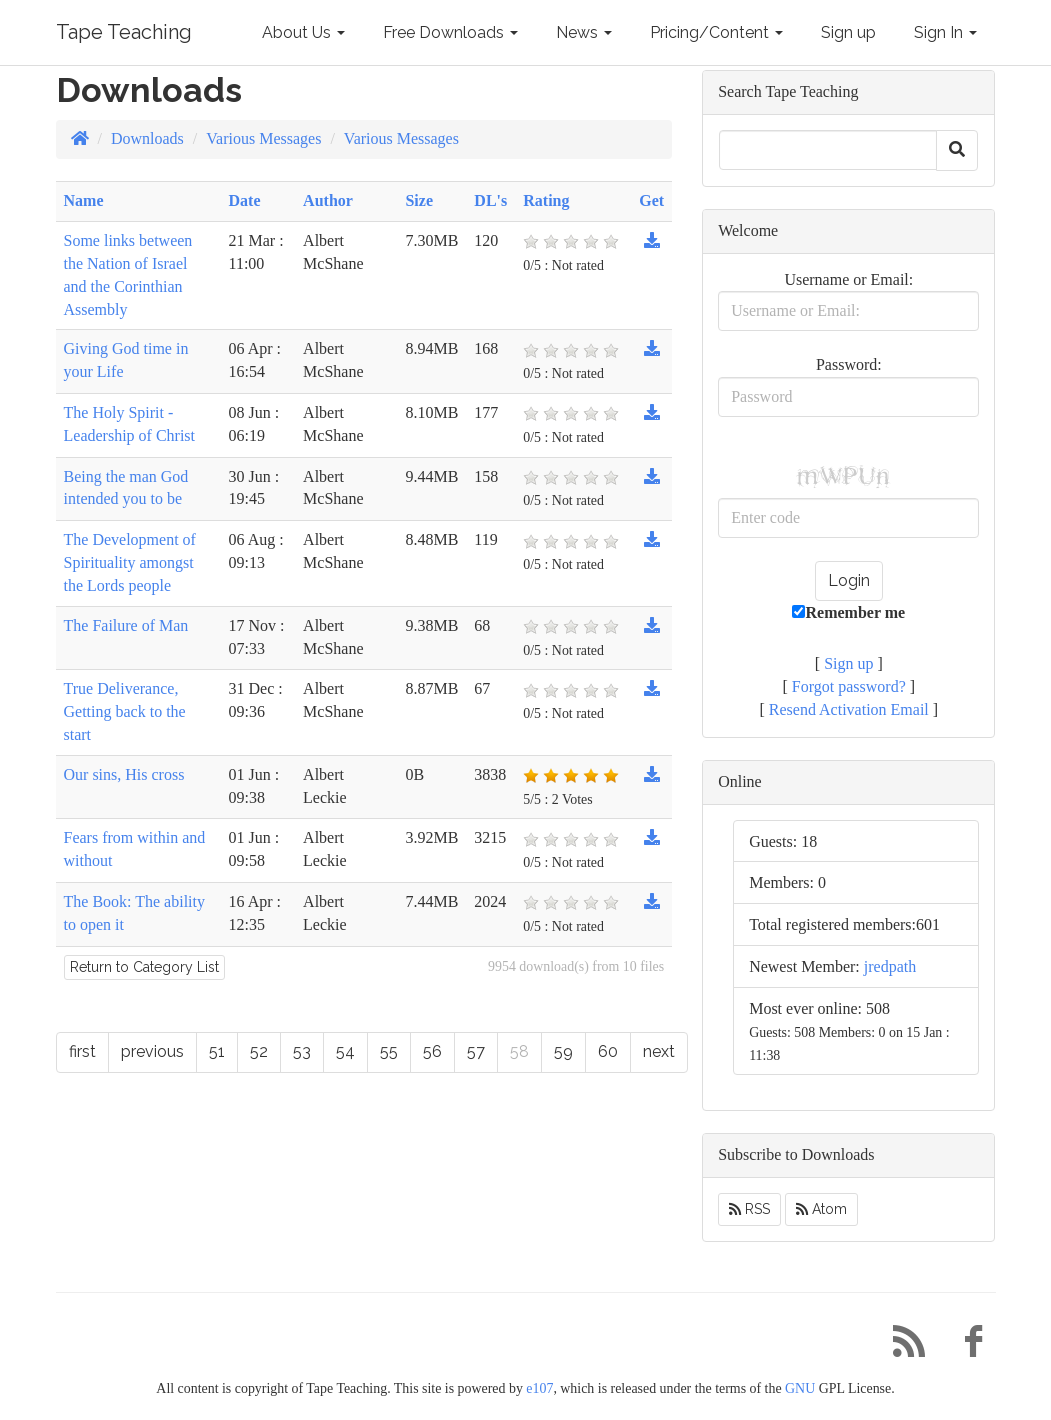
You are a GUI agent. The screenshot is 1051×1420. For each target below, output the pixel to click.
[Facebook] (966, 1346)
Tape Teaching (124, 32)
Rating (546, 200)
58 (519, 1051)
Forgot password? (849, 686)
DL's (490, 200)
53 (302, 1051)
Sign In (945, 32)
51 (217, 1051)
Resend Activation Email (849, 709)
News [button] (584, 32)
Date (245, 200)
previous (152, 1051)
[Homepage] (80, 138)
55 (389, 1051)
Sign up (848, 32)
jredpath (890, 966)
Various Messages (263, 138)
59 (563, 1051)
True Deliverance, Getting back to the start (125, 711)
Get (651, 200)
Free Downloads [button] (450, 32)
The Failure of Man (126, 625)
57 (476, 1051)
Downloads (147, 138)
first (82, 1051)
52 (259, 1051)
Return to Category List (144, 967)
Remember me (848, 612)
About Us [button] (303, 32)
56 (432, 1051)
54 (345, 1051)
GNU (800, 1388)
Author (328, 200)
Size (419, 200)
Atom (821, 1209)
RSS (749, 1209)
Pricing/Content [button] (716, 32)
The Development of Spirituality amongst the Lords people (130, 562)
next (659, 1051)
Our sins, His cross (124, 774)
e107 (539, 1388)
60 (608, 1051)
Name (84, 200)
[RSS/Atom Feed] (902, 1346)
